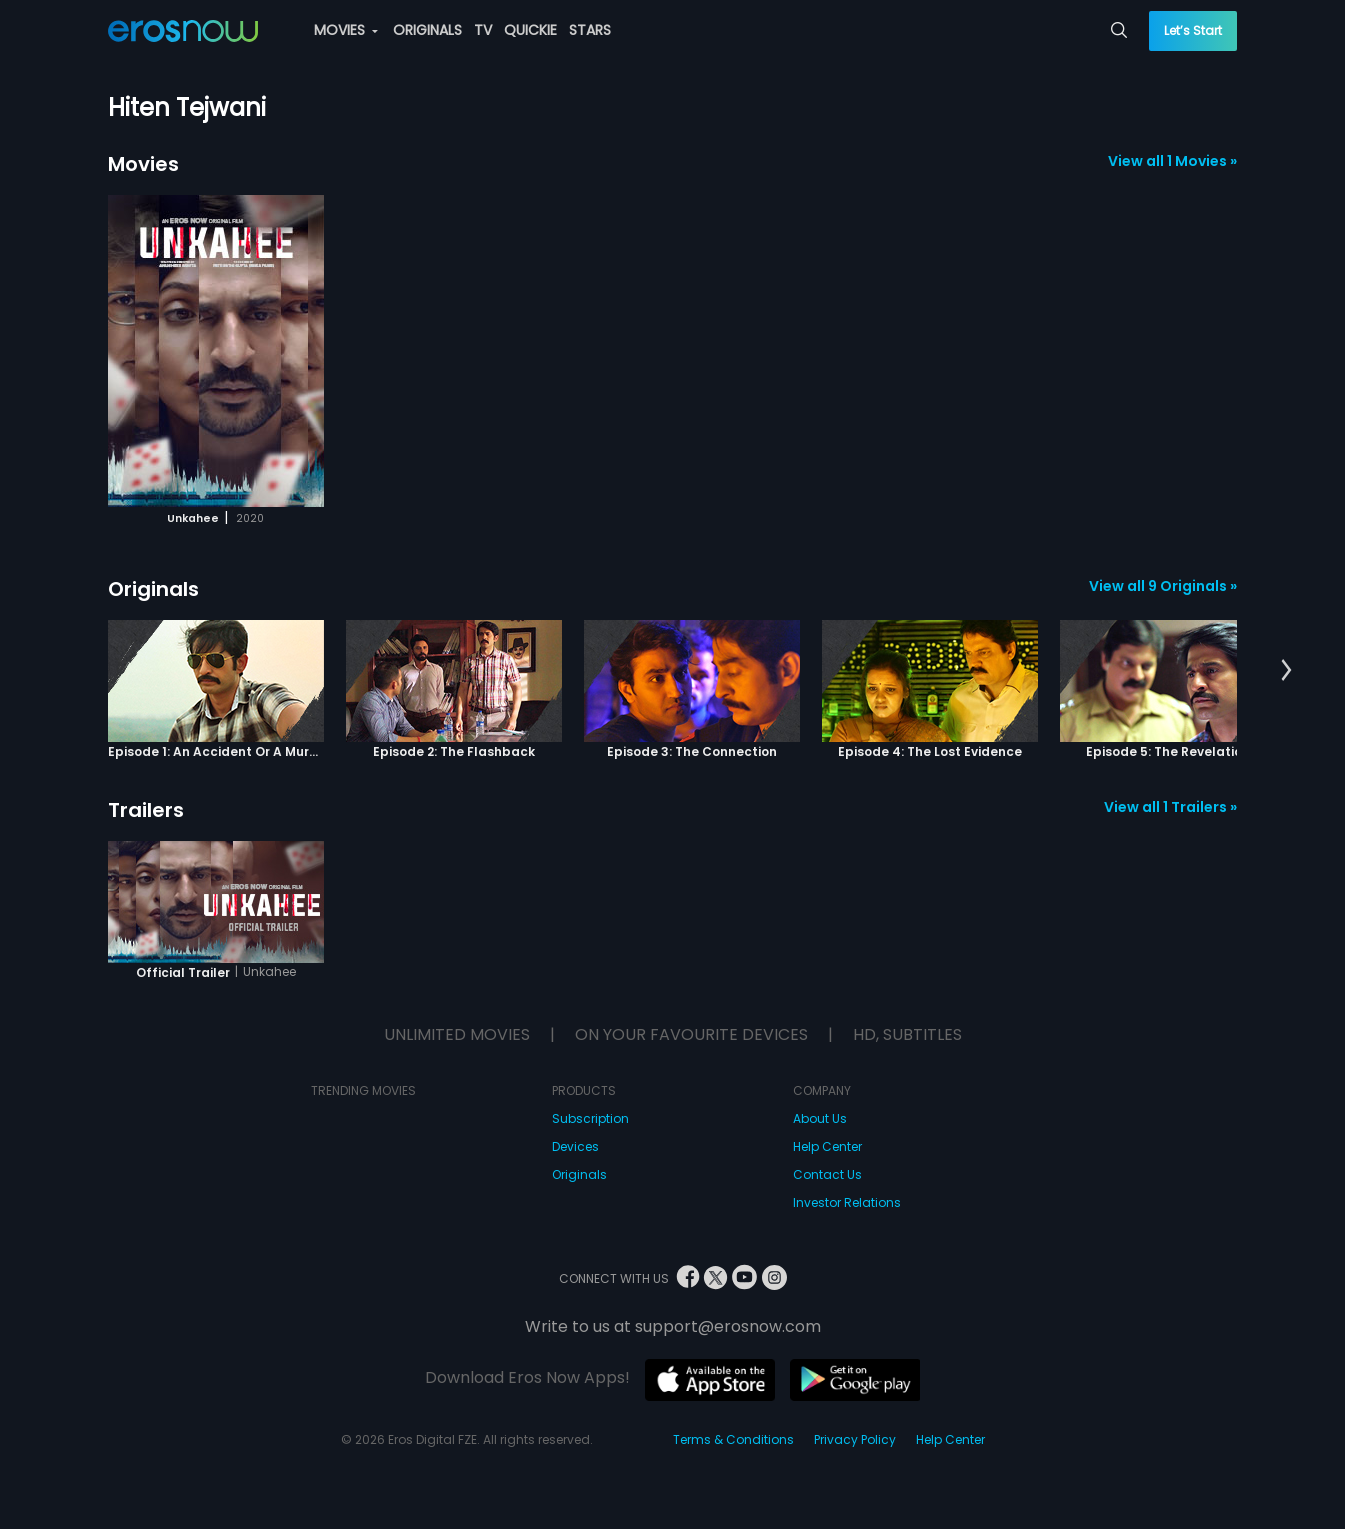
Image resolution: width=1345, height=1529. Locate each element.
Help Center (827, 1146)
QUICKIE (530, 30)
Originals (153, 589)
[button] (1286, 671)
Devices (575, 1146)
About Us (820, 1118)
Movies (143, 164)
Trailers (146, 810)
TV (483, 30)
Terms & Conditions (733, 1439)
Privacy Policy (855, 1439)
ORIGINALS (427, 30)
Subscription (590, 1118)
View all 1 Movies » (1172, 161)
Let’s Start (1193, 30)
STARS (590, 30)
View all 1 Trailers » (1170, 807)
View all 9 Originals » (1163, 586)
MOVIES (346, 30)
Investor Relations (847, 1202)
